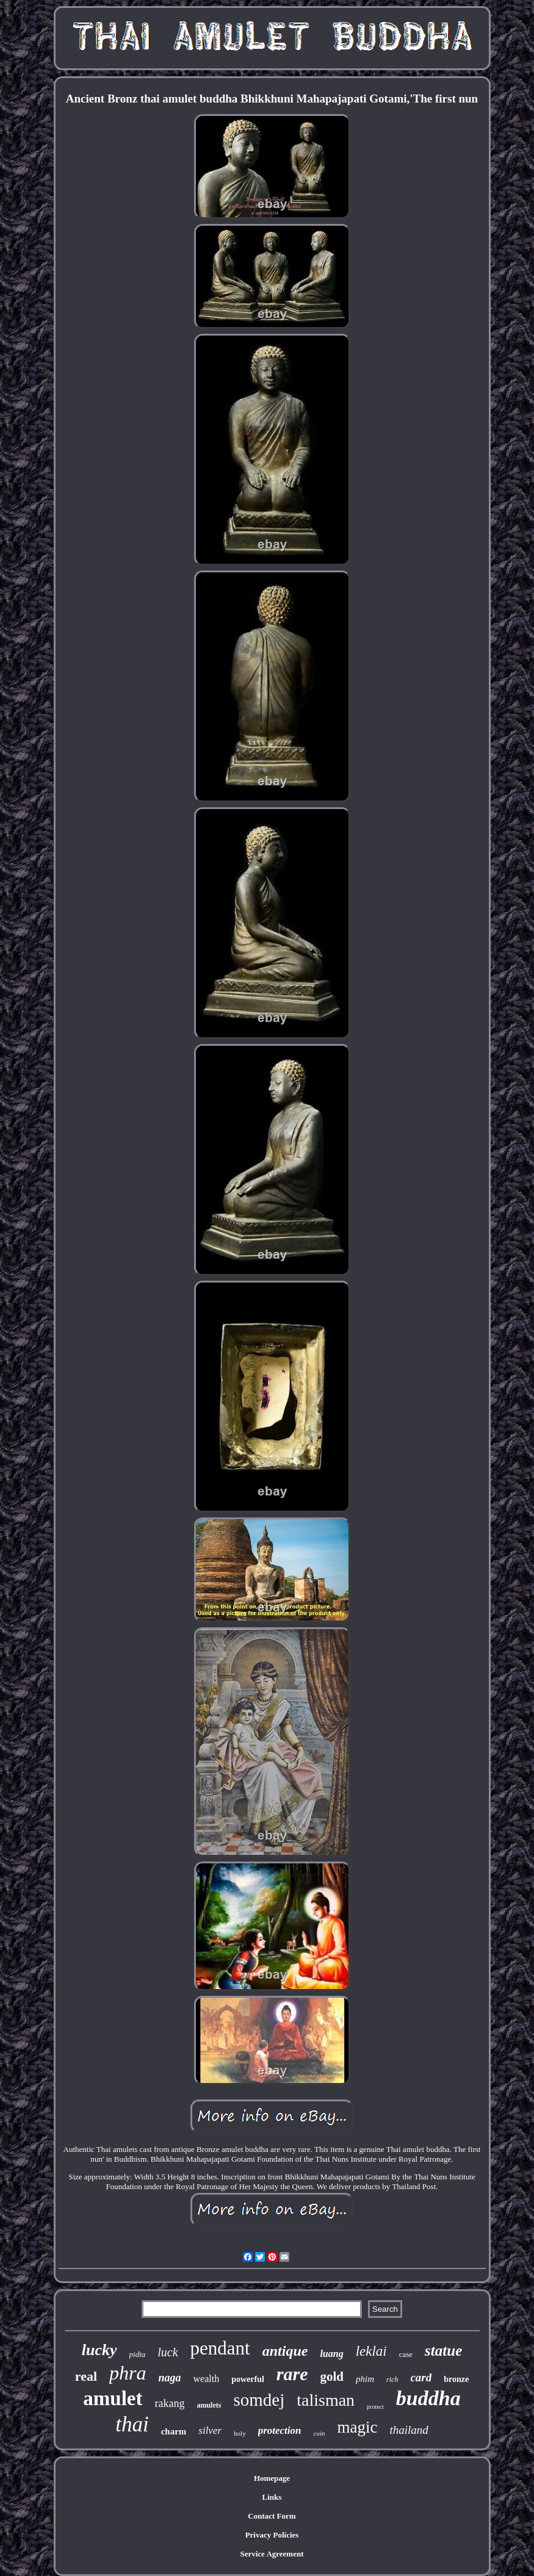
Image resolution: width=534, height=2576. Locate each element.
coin (319, 2433)
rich (392, 2379)
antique (285, 2351)
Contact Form (271, 2515)
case (406, 2354)
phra (127, 2373)
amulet (112, 2398)
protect (375, 2406)
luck (167, 2352)
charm (174, 2431)
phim (365, 2379)
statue (443, 2350)
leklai (371, 2351)
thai (131, 2424)
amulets (209, 2405)
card (420, 2377)
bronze (456, 2379)
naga (170, 2378)
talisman (326, 2400)
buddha (428, 2398)
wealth (206, 2378)
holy (240, 2433)
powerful (247, 2379)
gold (332, 2376)
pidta (137, 2354)
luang (331, 2353)
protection (279, 2430)
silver (210, 2430)
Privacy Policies (272, 2534)
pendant (220, 2348)
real (86, 2376)
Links (272, 2497)
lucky (99, 2350)
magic (357, 2427)
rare (292, 2374)
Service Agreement (271, 2553)
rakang (169, 2403)
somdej (258, 2399)
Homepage (272, 2478)
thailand (408, 2429)
